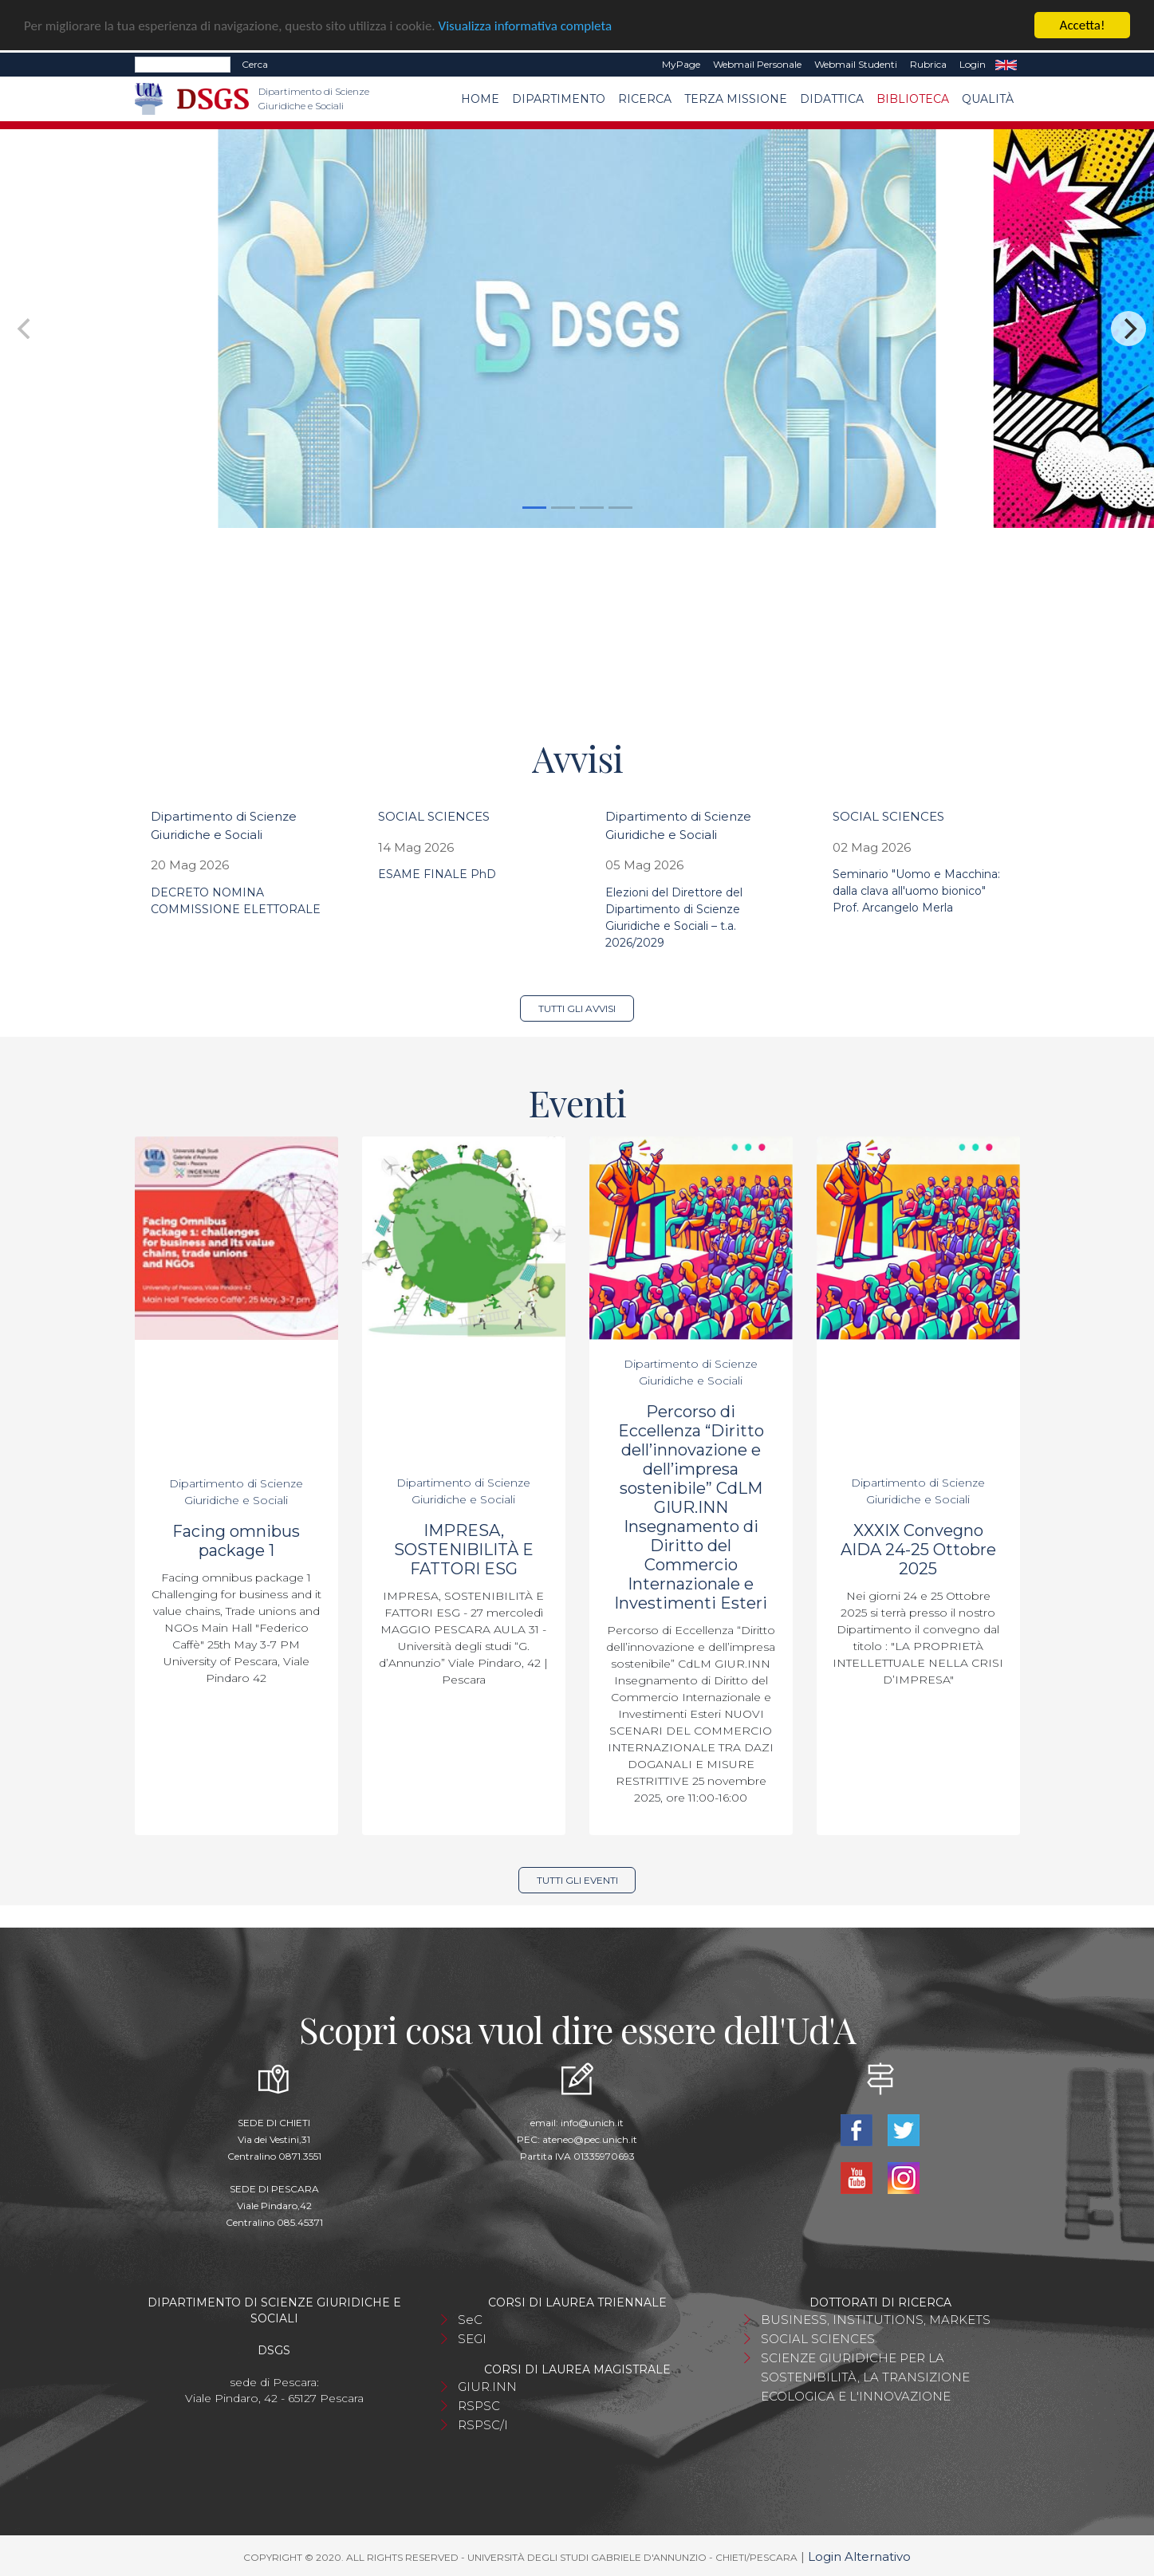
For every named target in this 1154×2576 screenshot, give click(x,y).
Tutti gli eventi (577, 1880)
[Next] (1128, 328)
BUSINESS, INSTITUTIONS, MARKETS (876, 2319)
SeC (470, 2319)
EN (1006, 64)
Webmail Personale (757, 64)
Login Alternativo (859, 2556)
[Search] (182, 65)
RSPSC (479, 2405)
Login (972, 64)
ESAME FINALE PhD (437, 874)
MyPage (681, 64)
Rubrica (928, 64)
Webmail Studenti (855, 64)
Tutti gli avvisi (577, 1008)
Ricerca (645, 99)
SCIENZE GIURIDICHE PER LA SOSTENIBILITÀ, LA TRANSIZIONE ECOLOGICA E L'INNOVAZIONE (865, 2377)
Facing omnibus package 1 (236, 1541)
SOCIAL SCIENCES (434, 816)
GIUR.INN (487, 2386)
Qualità (988, 99)
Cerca (255, 64)
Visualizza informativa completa (525, 26)
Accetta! (1082, 25)
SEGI (472, 2338)
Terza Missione (735, 99)
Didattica (832, 99)
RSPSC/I (483, 2424)
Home (480, 99)
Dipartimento (558, 99)
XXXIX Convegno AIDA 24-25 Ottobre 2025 (918, 1549)
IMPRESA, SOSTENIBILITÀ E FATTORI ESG (464, 1549)
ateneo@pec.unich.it (589, 2139)
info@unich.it (592, 2123)
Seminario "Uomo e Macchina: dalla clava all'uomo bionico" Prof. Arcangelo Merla (916, 891)
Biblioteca (912, 99)
